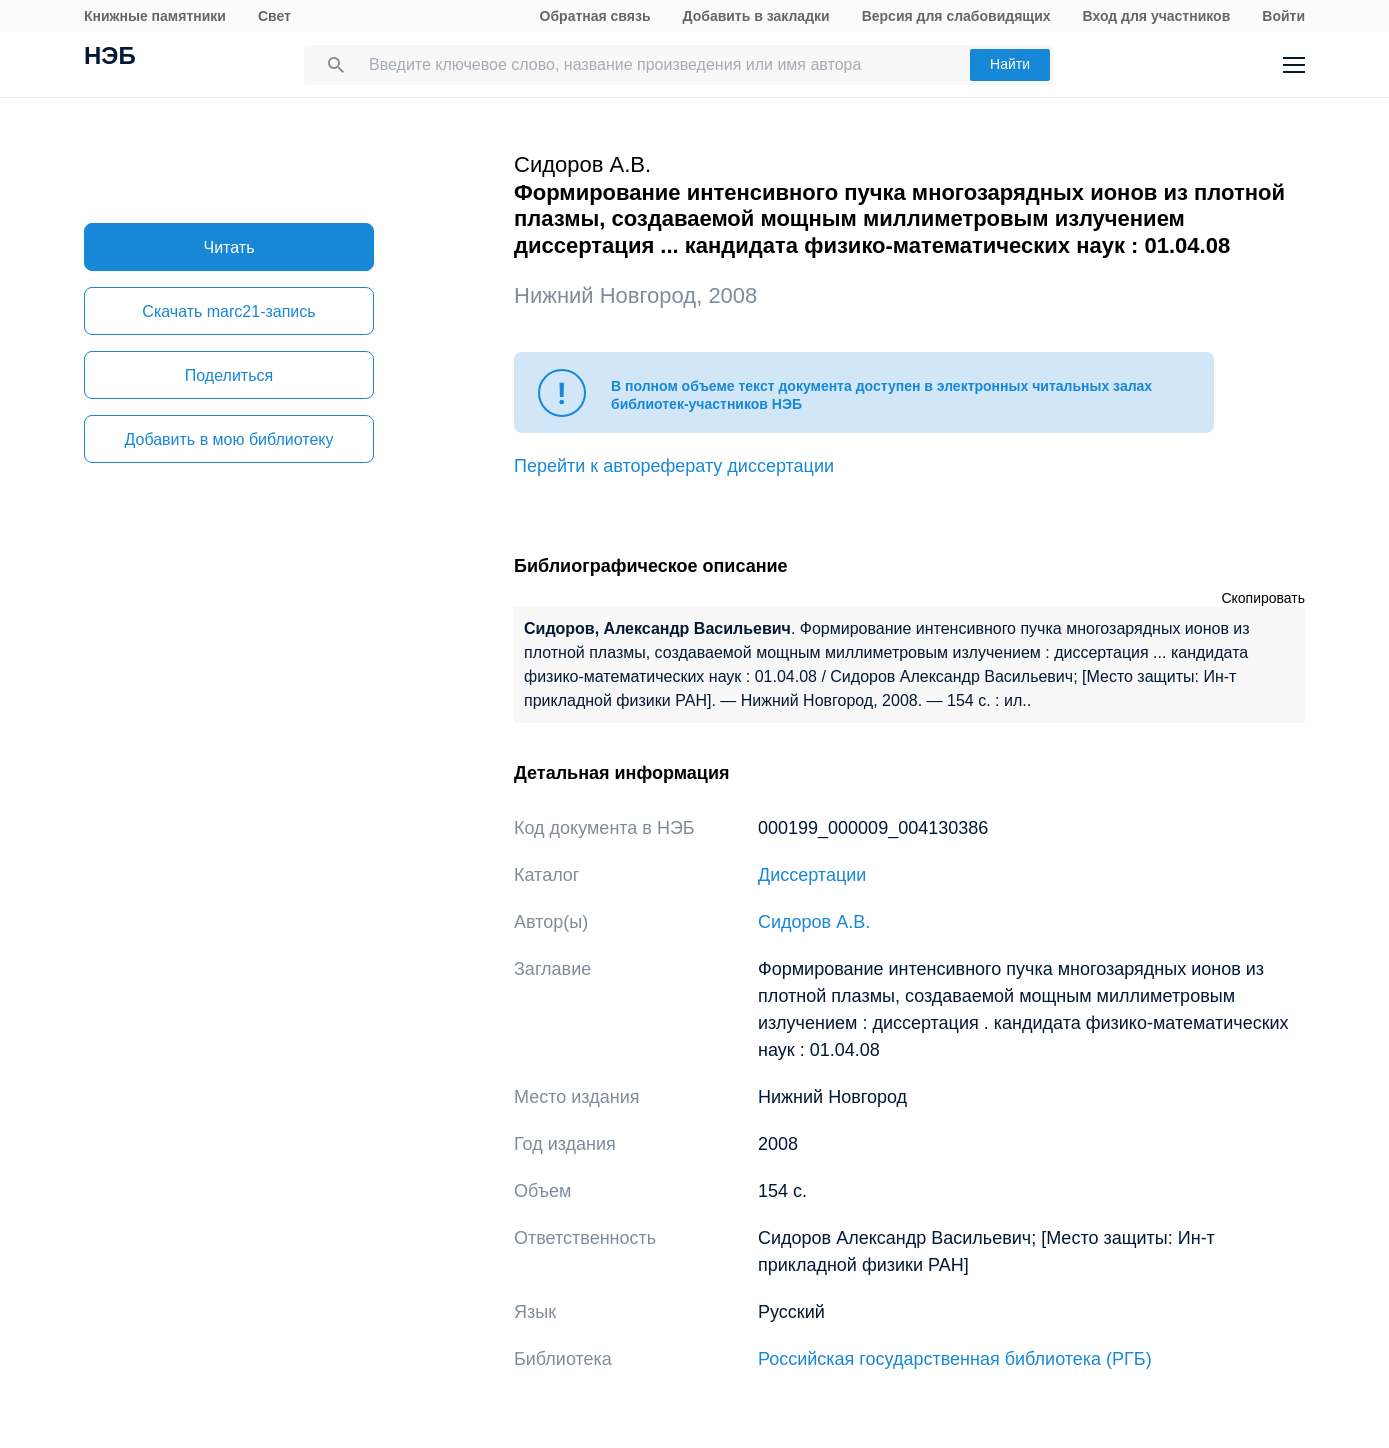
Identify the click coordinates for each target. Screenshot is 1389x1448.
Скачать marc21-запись (228, 311)
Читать (229, 247)
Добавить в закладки (756, 16)
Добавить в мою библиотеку (228, 439)
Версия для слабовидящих (956, 16)
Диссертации (812, 875)
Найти (1010, 64)
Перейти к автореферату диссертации (674, 466)
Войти (1283, 16)
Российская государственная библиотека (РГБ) (955, 1359)
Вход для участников (1157, 16)
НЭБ (110, 58)
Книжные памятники (155, 16)
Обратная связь (595, 16)
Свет (274, 16)
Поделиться (229, 375)
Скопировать (1263, 598)
